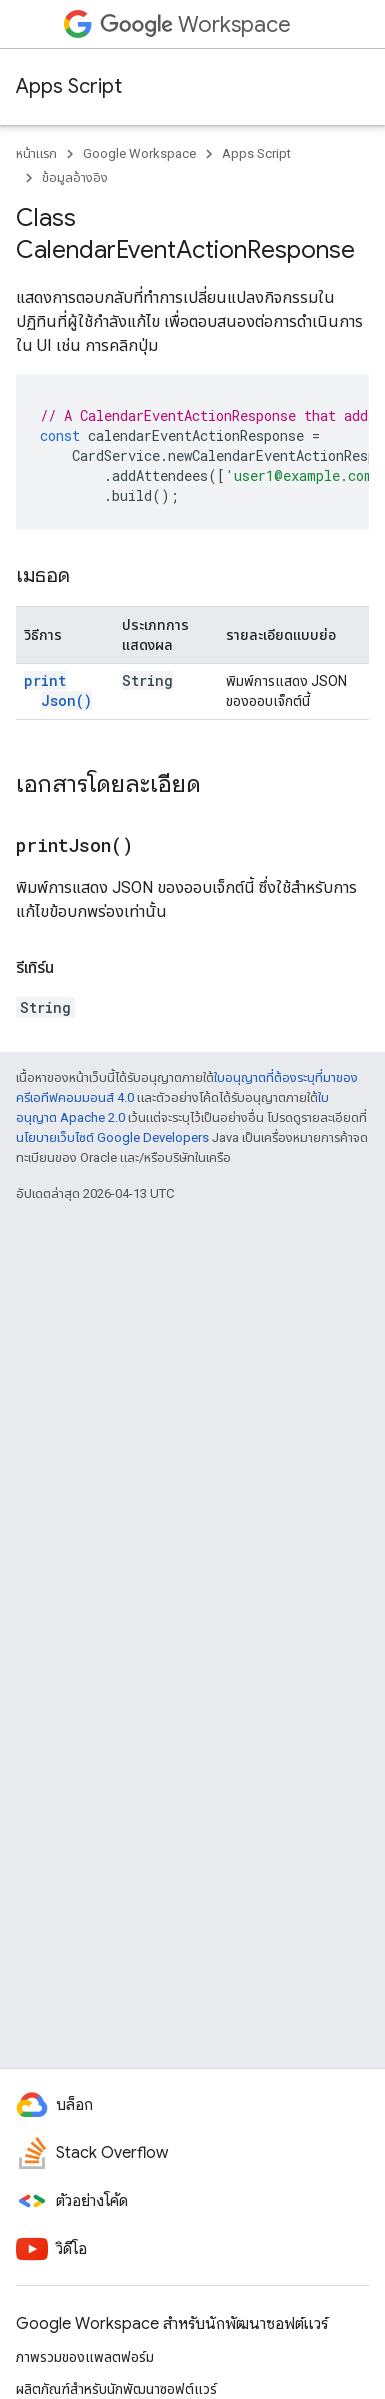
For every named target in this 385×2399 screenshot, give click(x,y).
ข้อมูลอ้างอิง (75, 177)
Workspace (195, 24)
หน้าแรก (36, 153)
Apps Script (69, 86)
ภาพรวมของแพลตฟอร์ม (85, 2357)
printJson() (58, 690)
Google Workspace (139, 153)
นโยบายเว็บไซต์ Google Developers (112, 1137)
